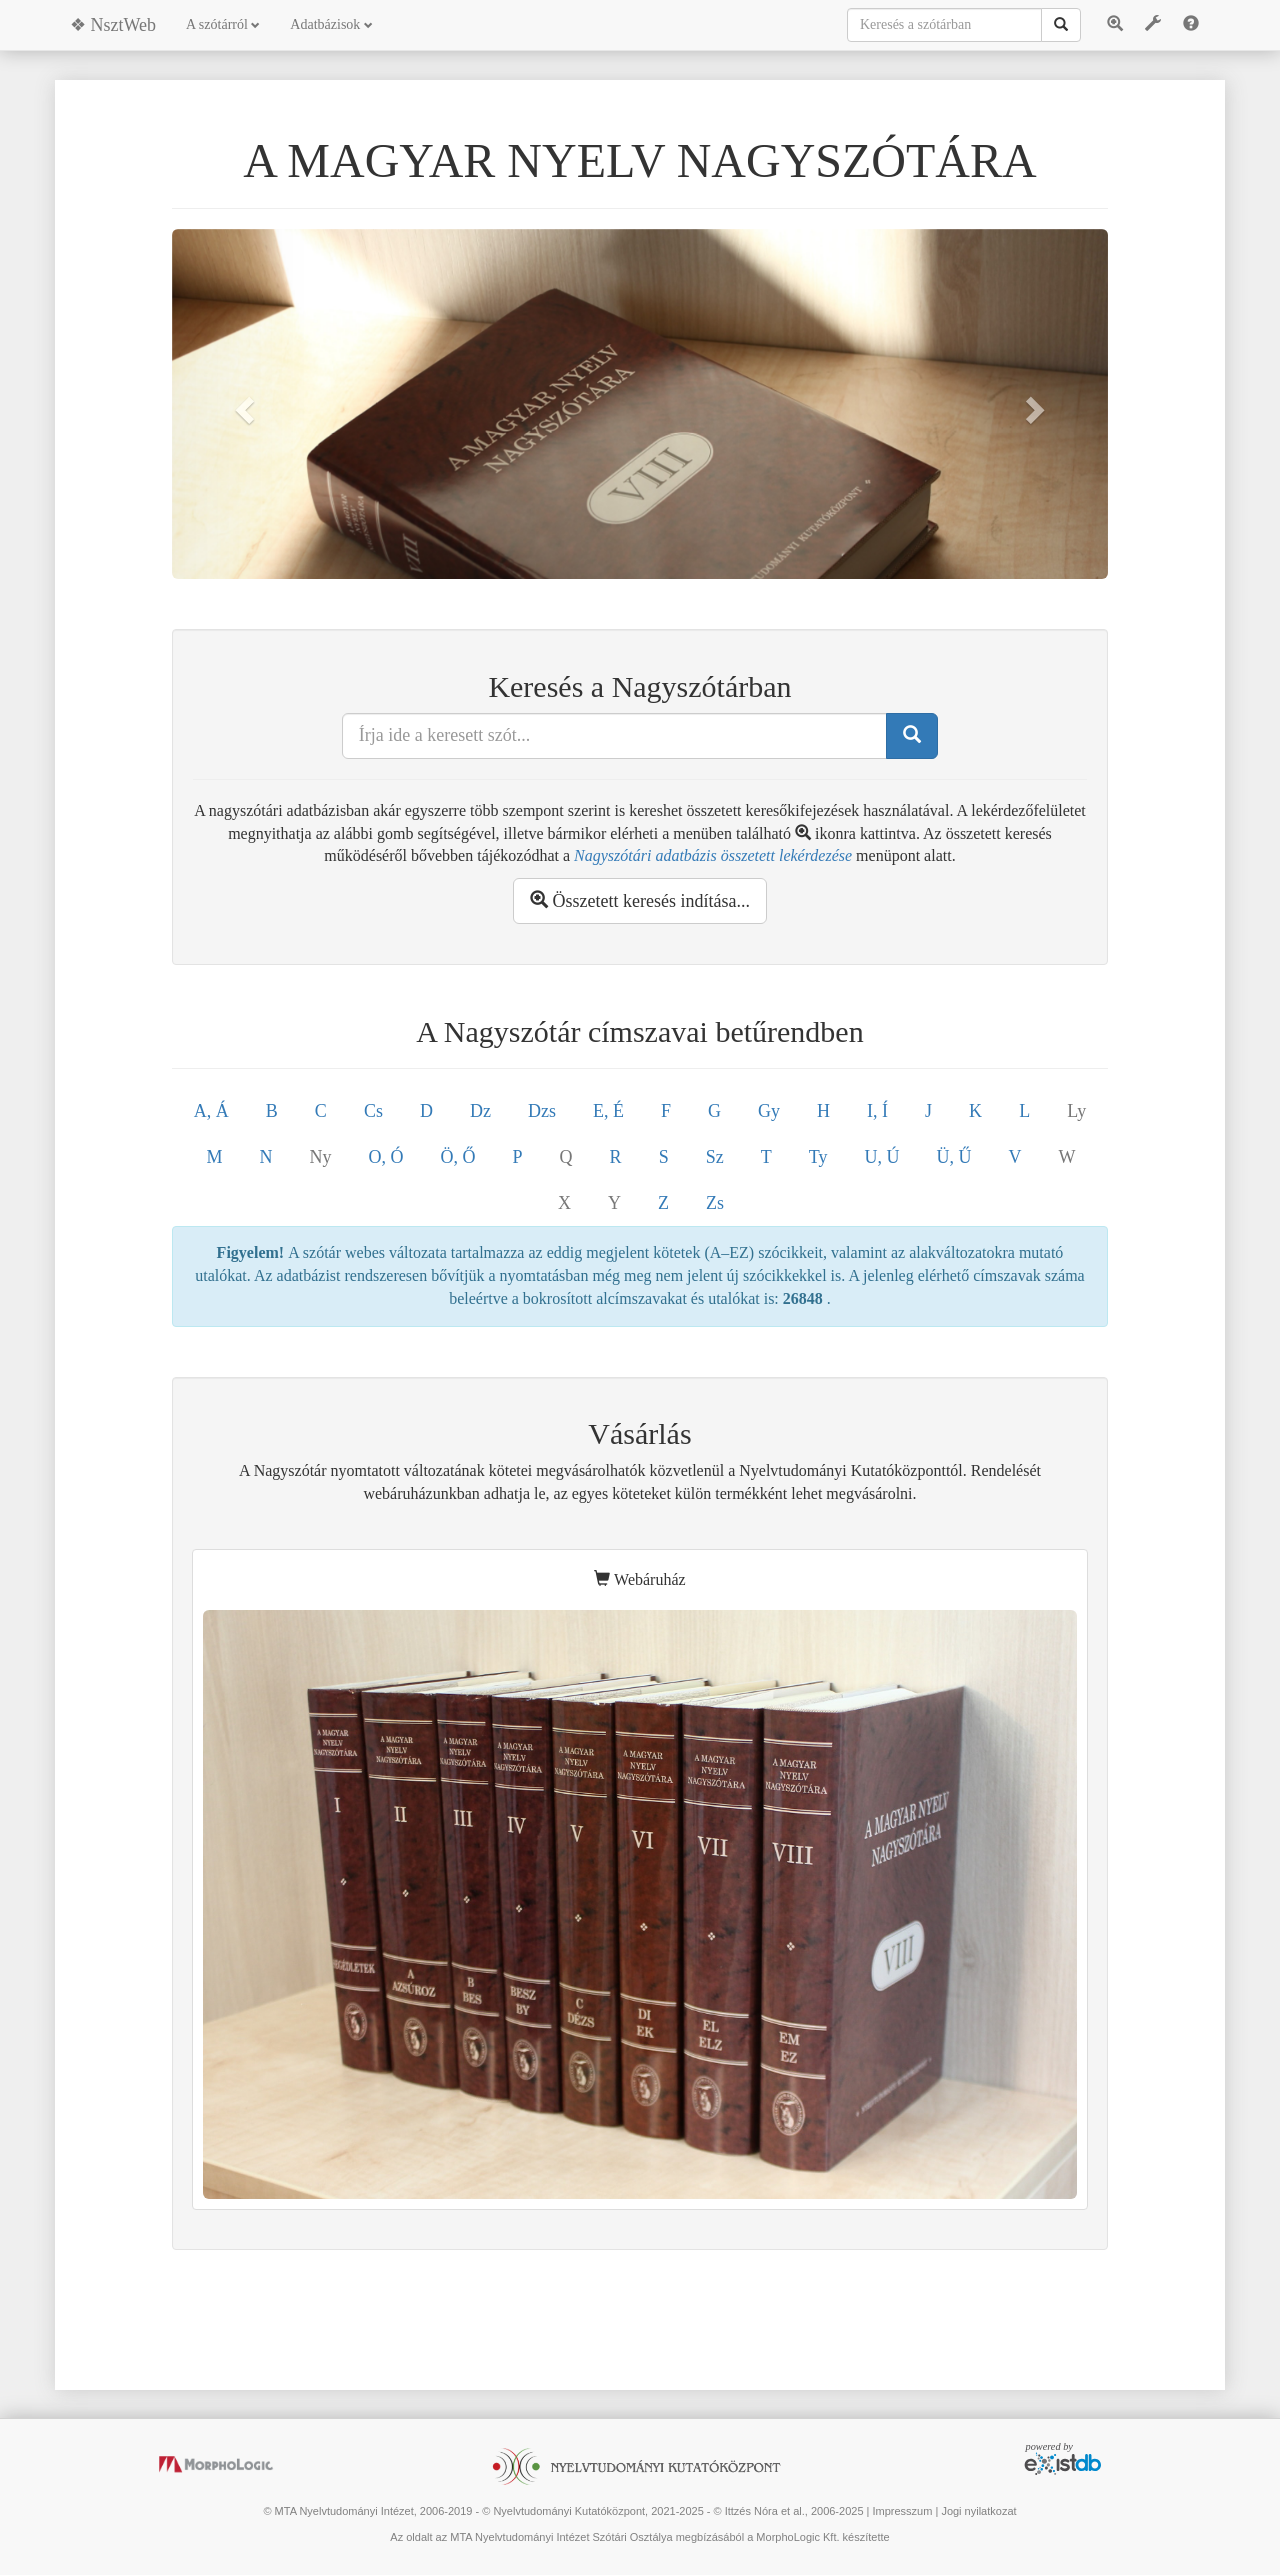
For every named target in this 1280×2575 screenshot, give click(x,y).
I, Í (877, 1111)
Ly (1076, 1111)
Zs (715, 1203)
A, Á (211, 1111)
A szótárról (223, 24)
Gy (769, 1111)
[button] (242, 404)
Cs (373, 1111)
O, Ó (386, 1157)
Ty (818, 1157)
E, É (608, 1111)
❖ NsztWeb (113, 25)
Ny (321, 1157)
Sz (715, 1157)
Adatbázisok (331, 24)
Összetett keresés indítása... (640, 900)
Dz (480, 1111)
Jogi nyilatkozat (978, 2511)
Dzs (542, 1111)
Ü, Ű (953, 1157)
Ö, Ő (458, 1157)
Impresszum (902, 2511)
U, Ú (881, 1157)
